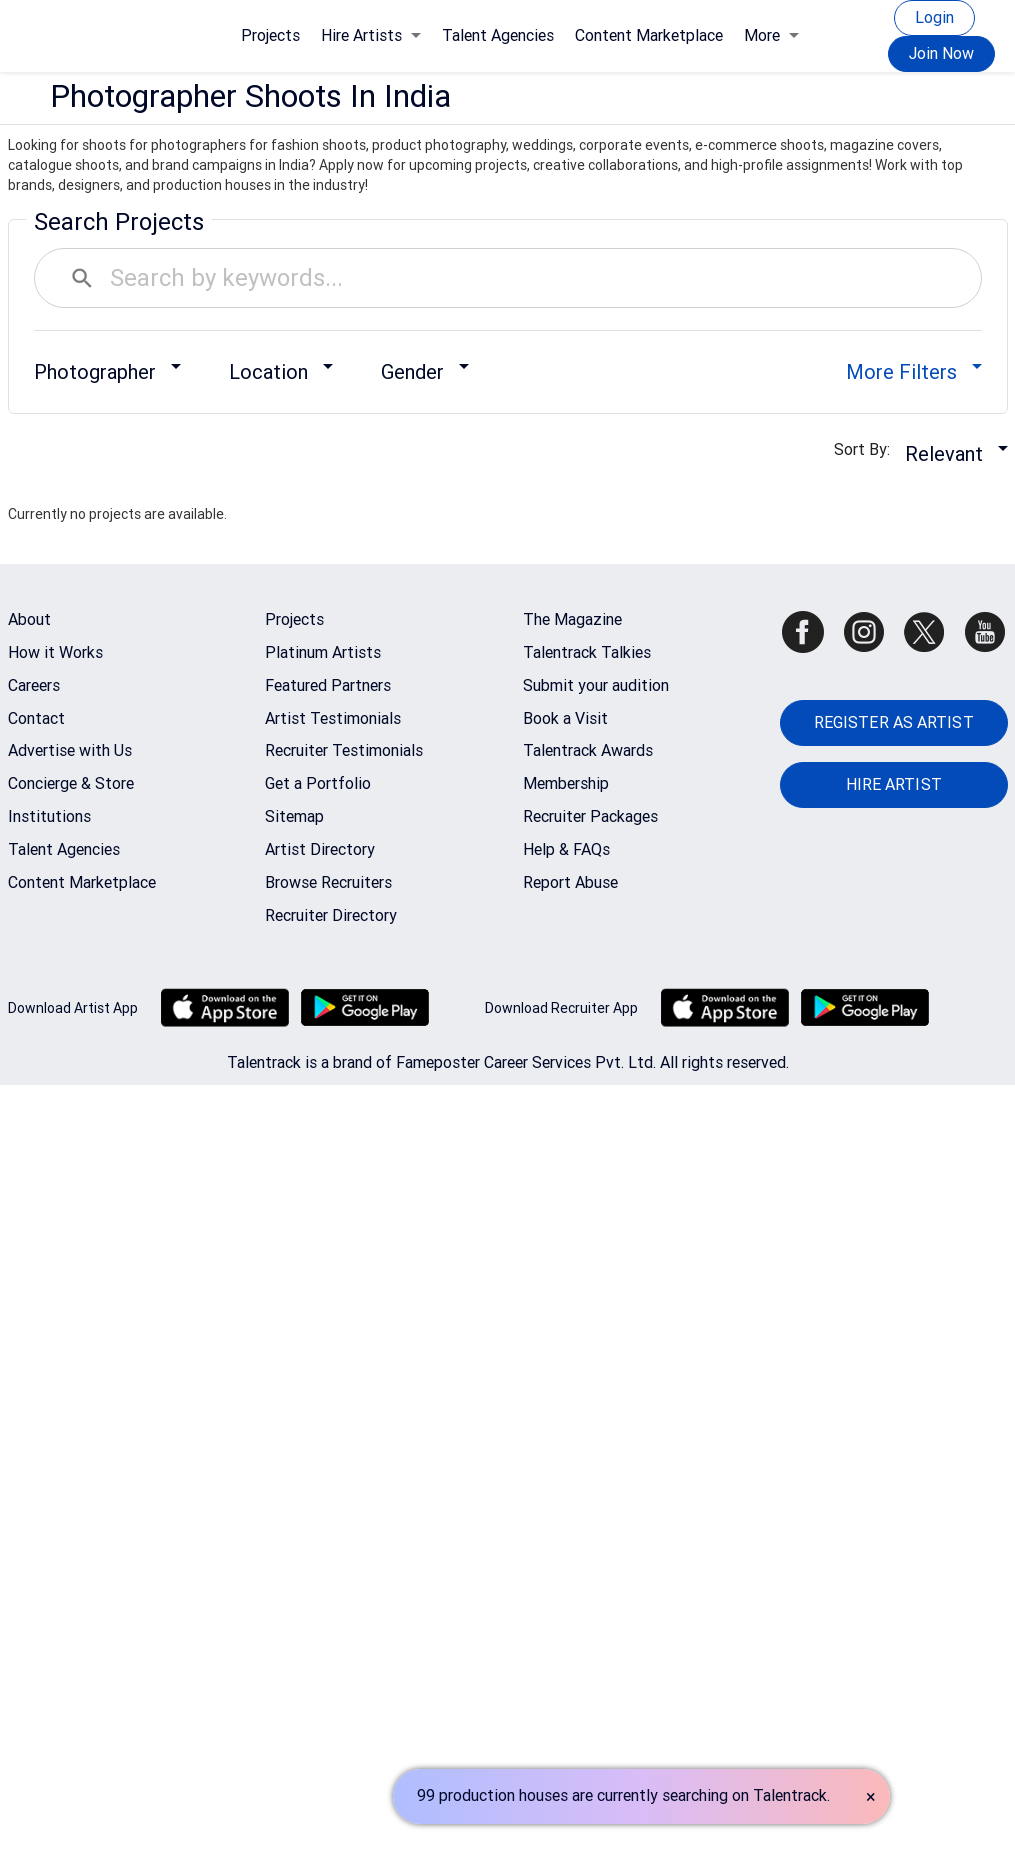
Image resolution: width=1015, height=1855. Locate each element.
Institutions (49, 816)
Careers (34, 685)
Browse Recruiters (328, 882)
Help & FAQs (566, 849)
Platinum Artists (323, 652)
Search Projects (119, 222)
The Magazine (572, 619)
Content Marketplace (649, 35)
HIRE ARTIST (894, 784)
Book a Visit (565, 718)
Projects (270, 35)
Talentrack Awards (588, 750)
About (29, 619)
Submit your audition (596, 685)
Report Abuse (570, 882)
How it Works (55, 652)
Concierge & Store (71, 783)
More (771, 35)
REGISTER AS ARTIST (894, 722)
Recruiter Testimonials (344, 750)
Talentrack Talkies (587, 652)
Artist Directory (320, 849)
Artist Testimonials (333, 718)
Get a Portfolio (318, 783)
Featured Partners (328, 685)
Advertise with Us (70, 750)
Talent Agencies (498, 35)
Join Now (941, 53)
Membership (566, 783)
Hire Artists (371, 35)
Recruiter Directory (331, 915)
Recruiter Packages (590, 816)
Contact (36, 718)
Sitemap (294, 816)
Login (934, 17)
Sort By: (868, 449)
